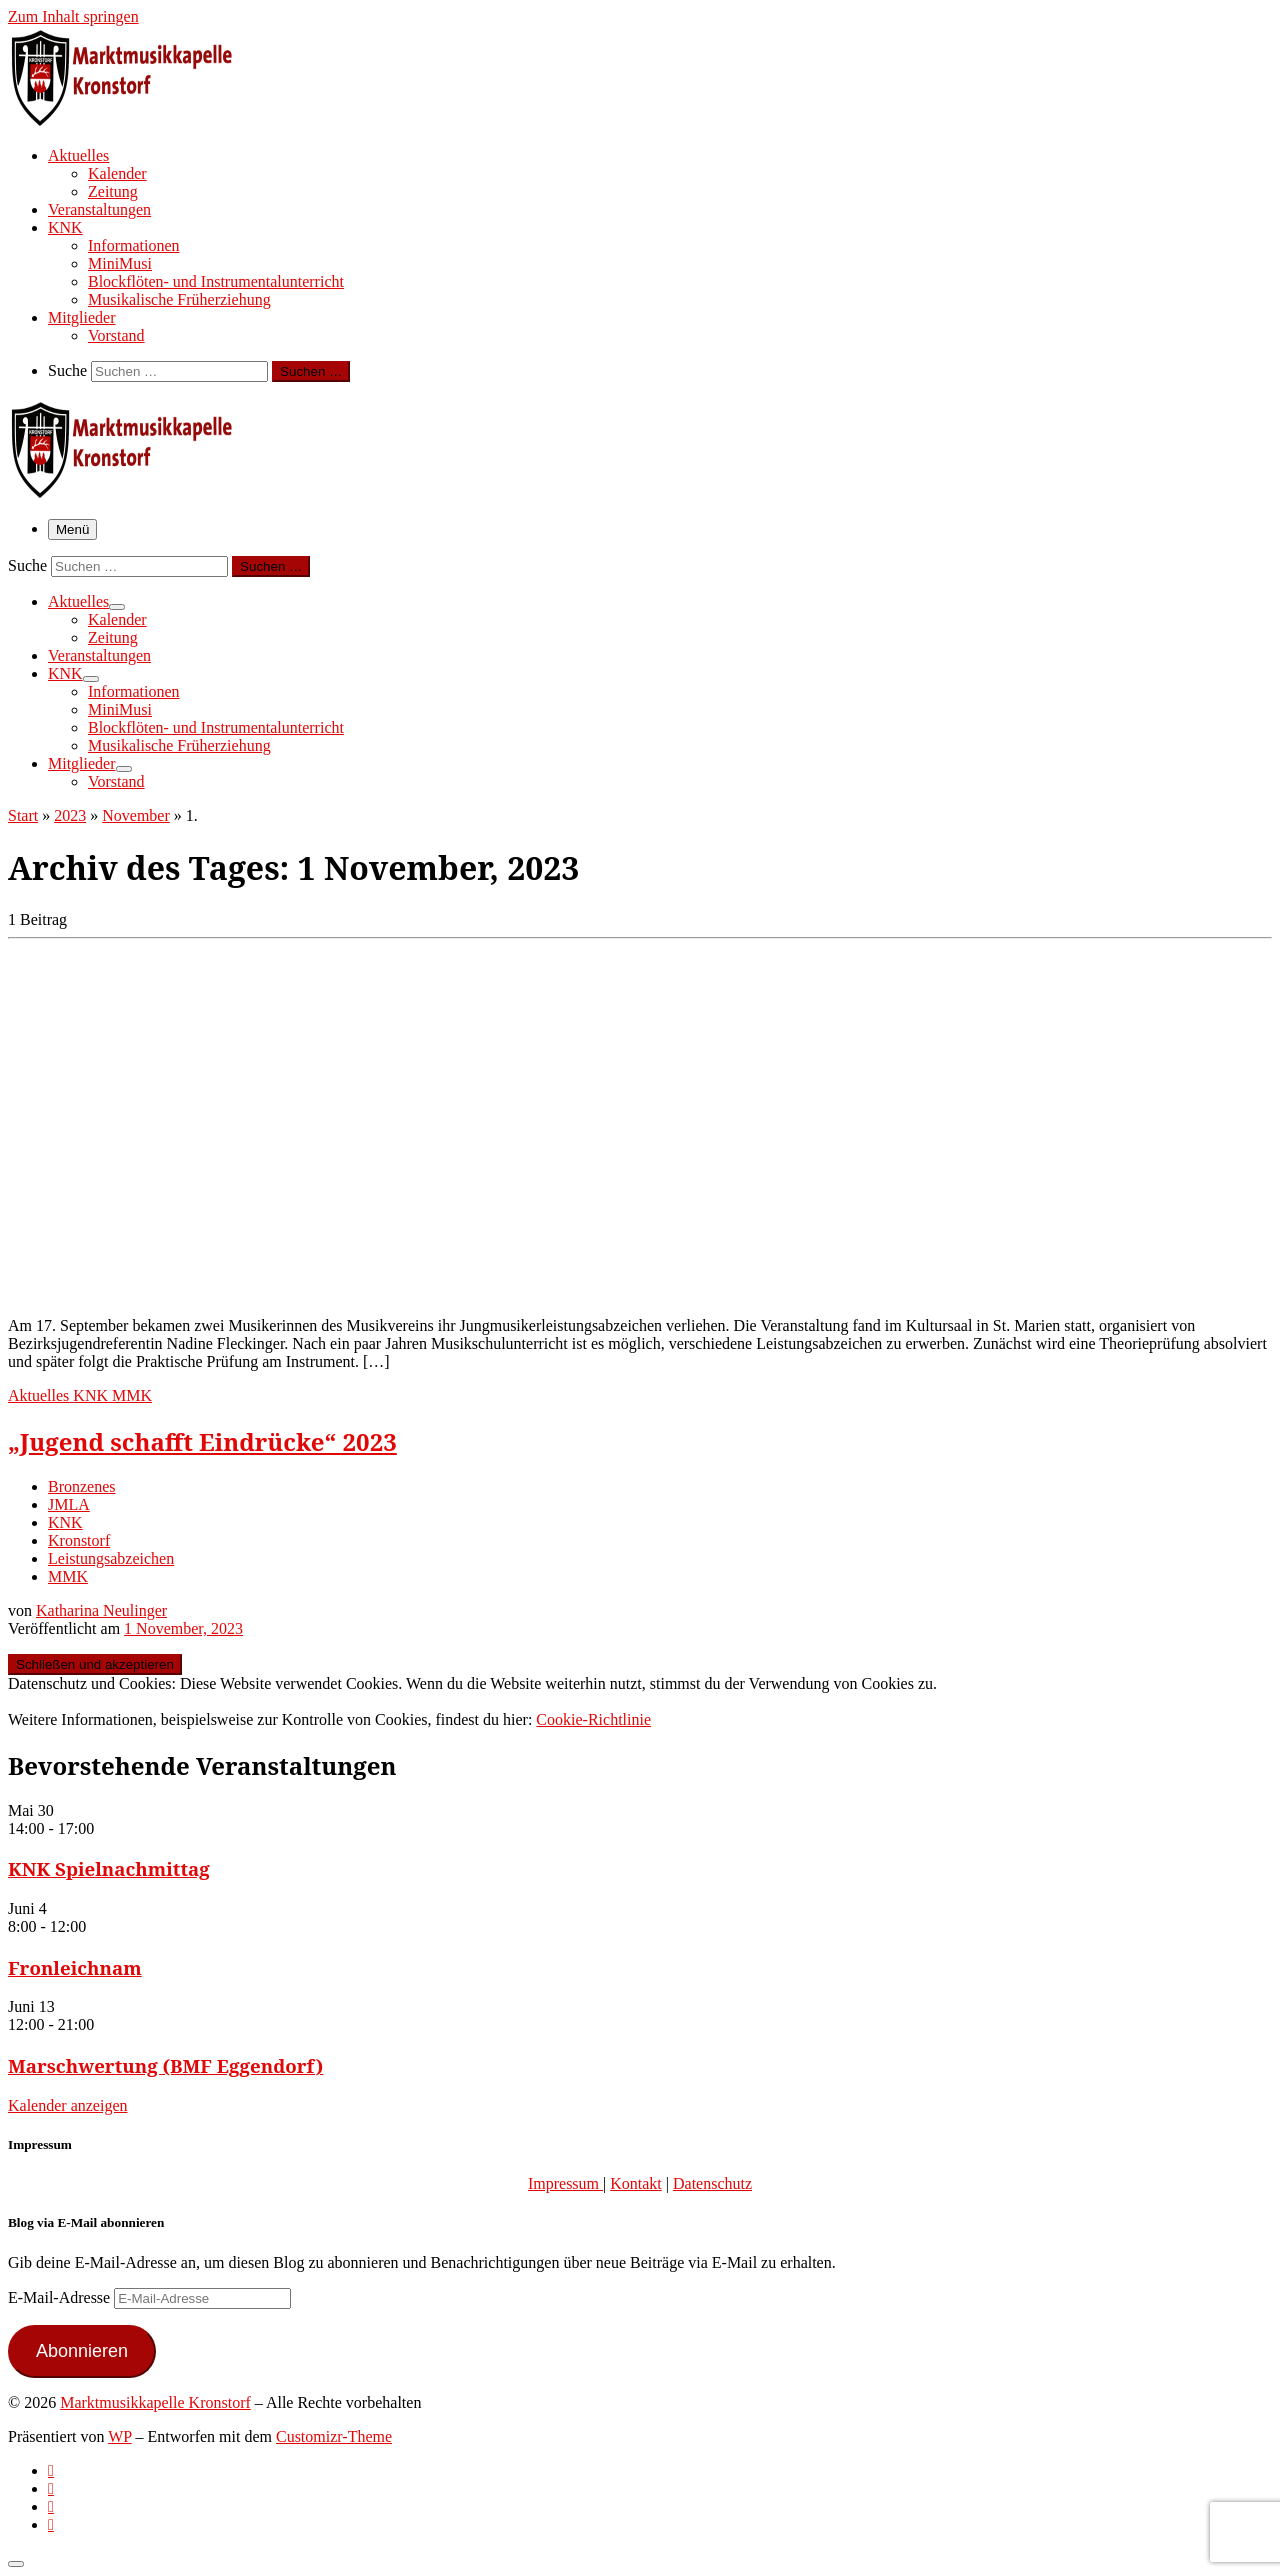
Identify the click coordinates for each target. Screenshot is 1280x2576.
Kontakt (636, 2183)
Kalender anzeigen (67, 2105)
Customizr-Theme (334, 2436)
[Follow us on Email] (51, 2524)
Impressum (565, 2183)
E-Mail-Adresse (61, 2297)
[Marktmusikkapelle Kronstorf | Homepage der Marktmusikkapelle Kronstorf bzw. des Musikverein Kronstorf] (133, 120)
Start (23, 815)
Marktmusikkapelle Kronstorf (155, 2402)
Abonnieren (82, 2351)
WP (119, 2436)
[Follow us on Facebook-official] (51, 2488)
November (136, 815)
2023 (70, 815)
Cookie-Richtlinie (593, 1719)
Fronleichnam (75, 1967)
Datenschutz (712, 2183)
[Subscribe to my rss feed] (51, 2470)
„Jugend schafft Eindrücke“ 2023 (202, 1441)
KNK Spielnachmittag (109, 1868)
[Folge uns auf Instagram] (51, 2506)
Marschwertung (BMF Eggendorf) (165, 2065)
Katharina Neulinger (101, 1610)
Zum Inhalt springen (73, 16)
